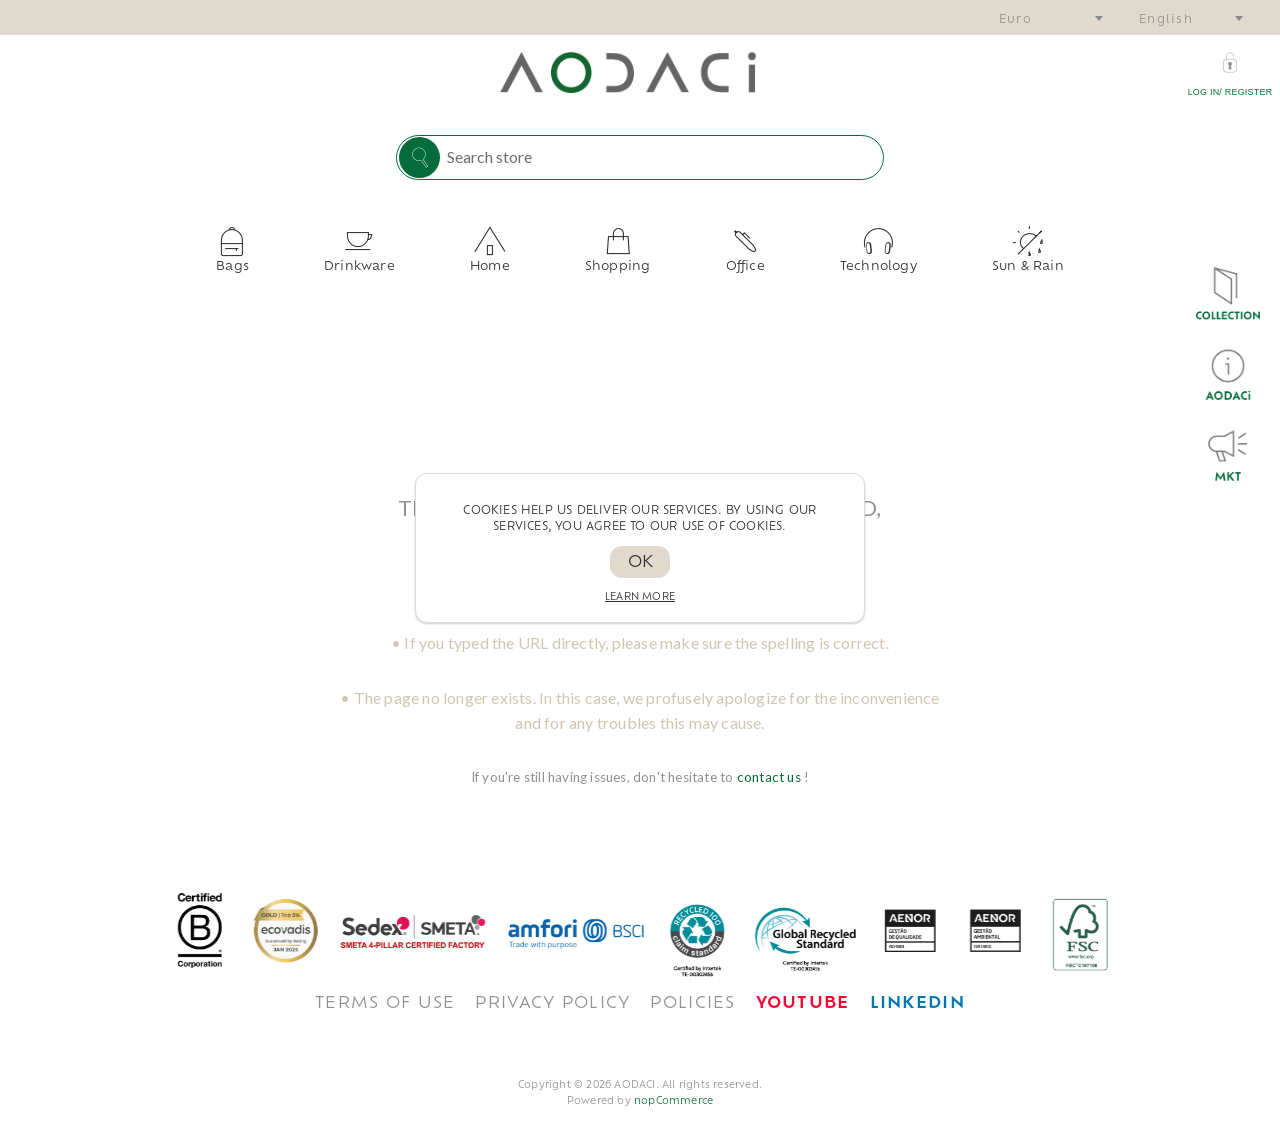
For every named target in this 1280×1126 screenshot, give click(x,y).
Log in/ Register (1230, 92)
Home (535, 259)
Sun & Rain (893, 259)
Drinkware (449, 259)
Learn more (640, 597)
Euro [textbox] (1015, 20)
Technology (788, 259)
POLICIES (692, 988)
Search (419, 157)
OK (640, 563)
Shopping (618, 259)
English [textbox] (1166, 20)
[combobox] (1050, 17)
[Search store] (660, 156)
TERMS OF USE (385, 988)
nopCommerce (673, 1085)
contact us (770, 761)
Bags (367, 259)
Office (700, 259)
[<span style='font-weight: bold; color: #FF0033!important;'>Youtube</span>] (803, 988)
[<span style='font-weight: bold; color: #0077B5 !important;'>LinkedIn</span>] (917, 988)
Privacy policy (552, 988)
